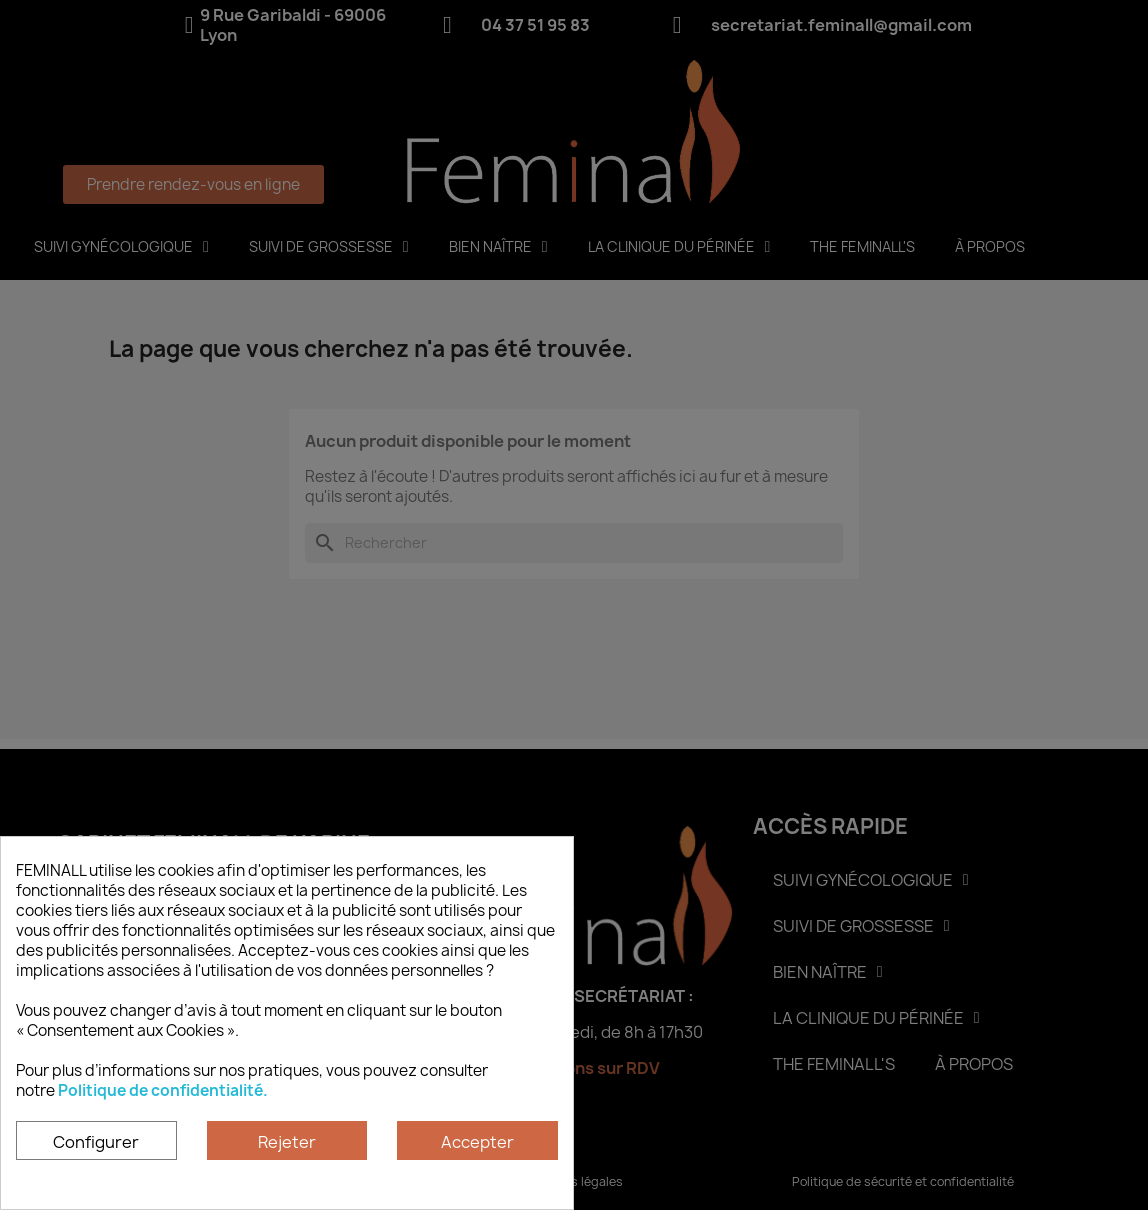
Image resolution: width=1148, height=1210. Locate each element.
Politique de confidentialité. (163, 1090)
